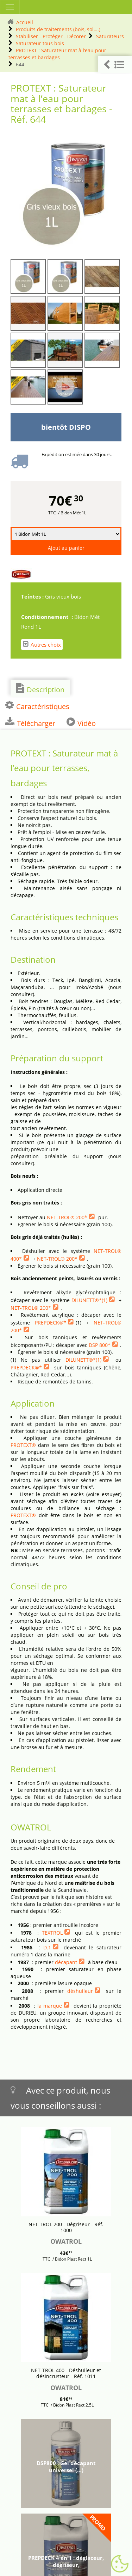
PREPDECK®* (50, 1322)
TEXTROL (52, 1932)
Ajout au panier (66, 548)
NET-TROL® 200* (67, 1217)
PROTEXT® (23, 1445)
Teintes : (33, 596)
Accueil (24, 22)
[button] (115, 64)
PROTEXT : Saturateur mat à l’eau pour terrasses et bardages (57, 54)
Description (40, 688)
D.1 (47, 1947)
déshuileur (80, 1991)
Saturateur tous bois (40, 43)
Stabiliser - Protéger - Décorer (51, 36)
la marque (49, 2005)
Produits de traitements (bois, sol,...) (58, 29)
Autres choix (42, 644)
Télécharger (30, 722)
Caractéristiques (37, 705)
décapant (66, 1962)
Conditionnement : (47, 616)
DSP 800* (100, 1345)
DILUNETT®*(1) (89, 1300)
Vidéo (81, 722)
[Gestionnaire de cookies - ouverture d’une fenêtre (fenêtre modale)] (119, 2564)
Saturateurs (110, 36)
